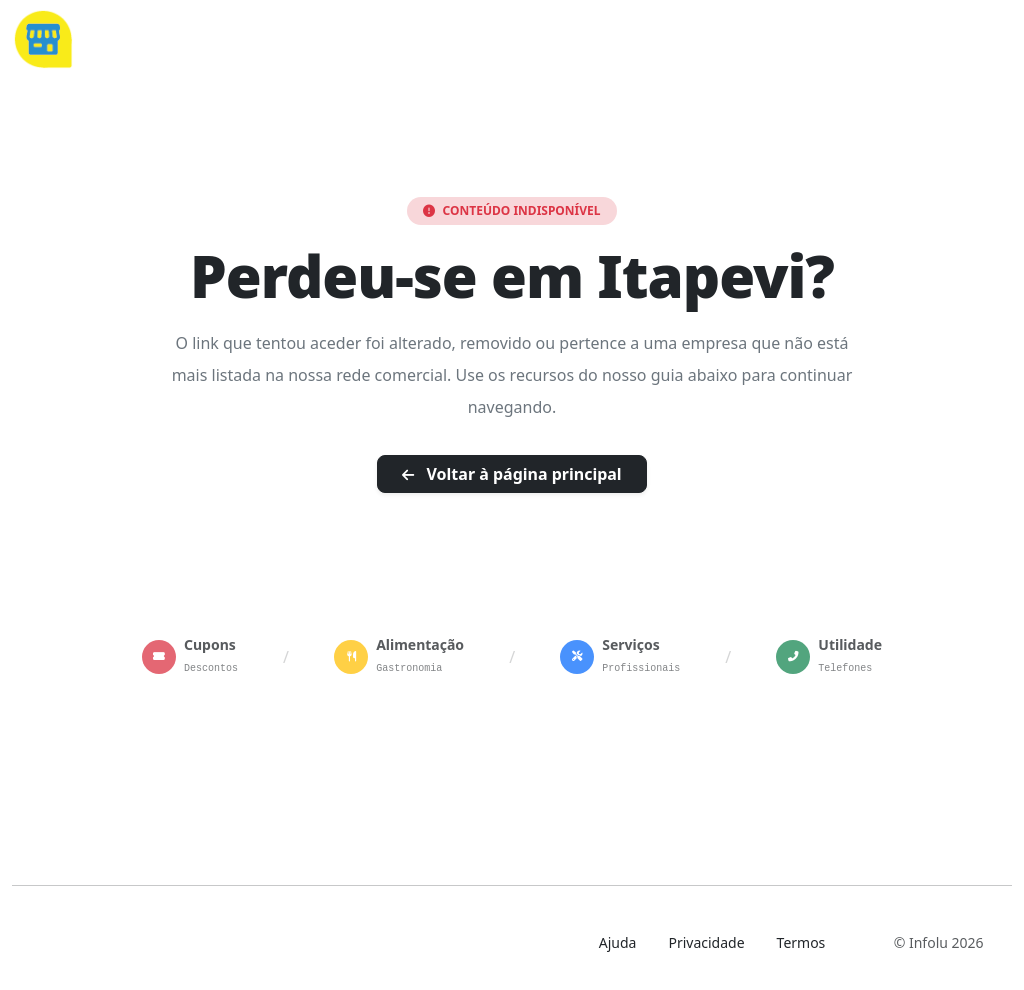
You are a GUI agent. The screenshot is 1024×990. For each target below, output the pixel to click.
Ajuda (618, 942)
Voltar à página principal (511, 474)
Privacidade (706, 942)
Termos (801, 942)
